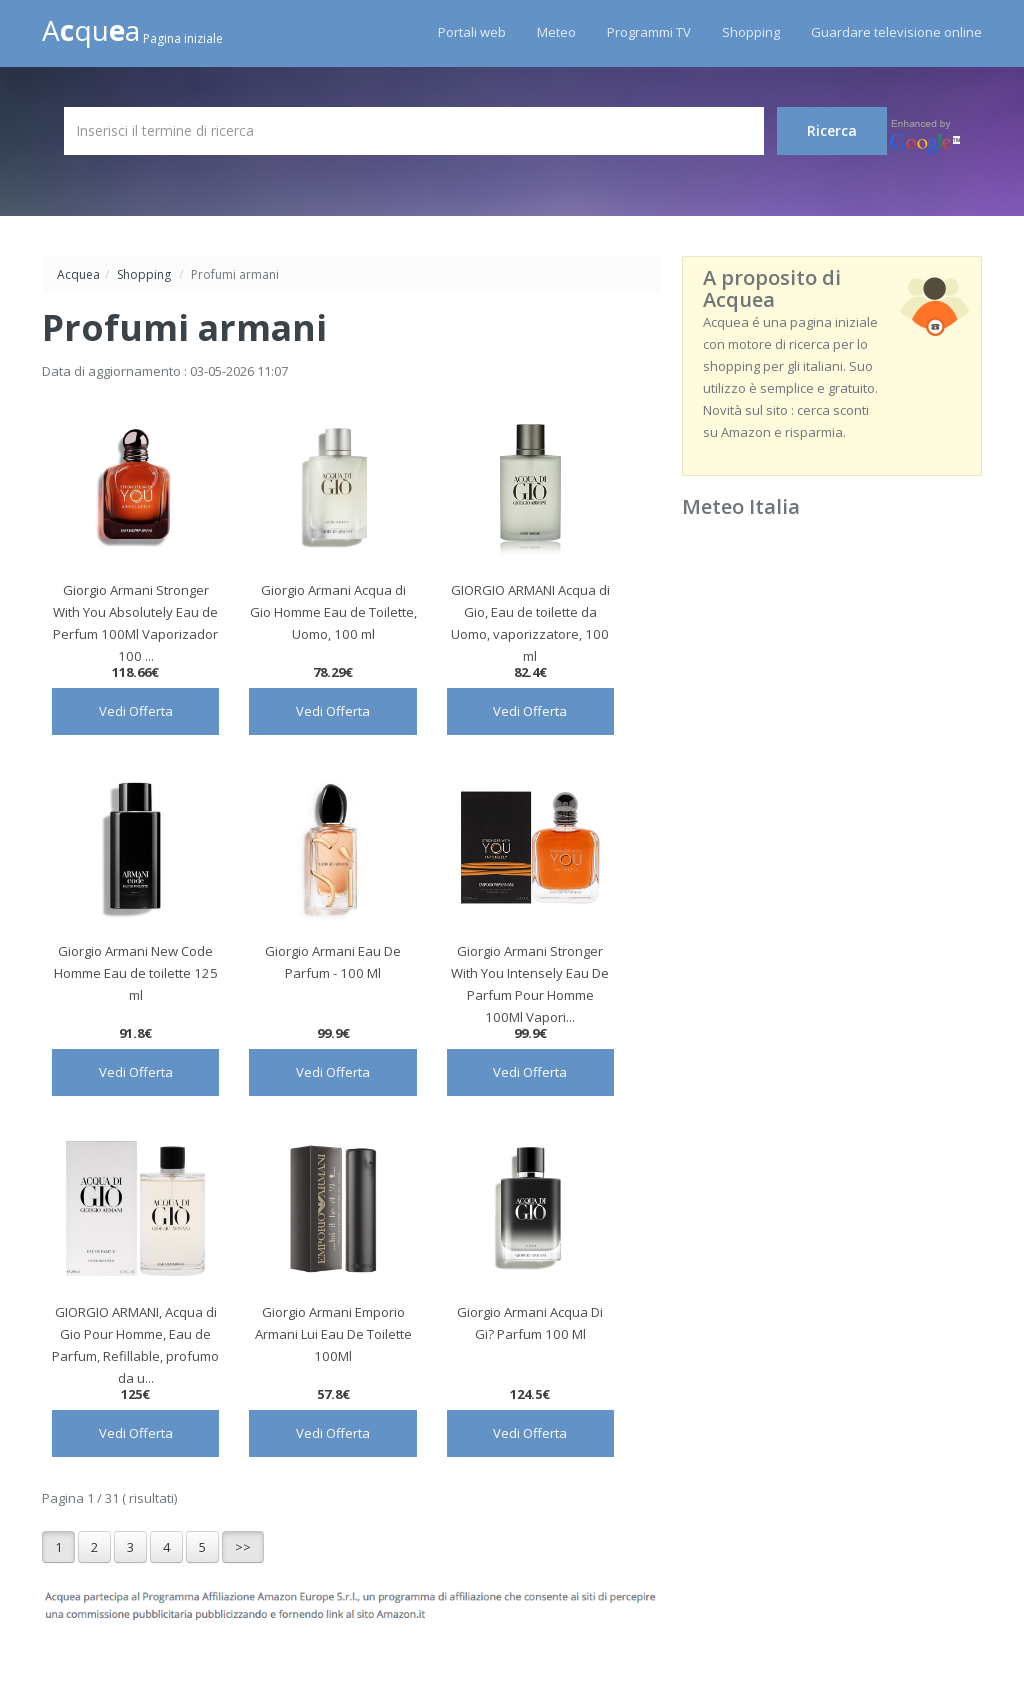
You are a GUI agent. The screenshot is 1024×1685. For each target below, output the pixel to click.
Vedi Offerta (136, 711)
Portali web (472, 32)
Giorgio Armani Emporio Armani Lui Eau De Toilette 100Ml (333, 1334)
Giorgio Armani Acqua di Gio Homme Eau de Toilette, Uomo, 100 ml (333, 612)
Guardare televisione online (896, 32)
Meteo (556, 32)
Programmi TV (649, 32)
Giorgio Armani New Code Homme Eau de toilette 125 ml (136, 973)
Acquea (78, 274)
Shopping (751, 32)
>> (243, 1547)
